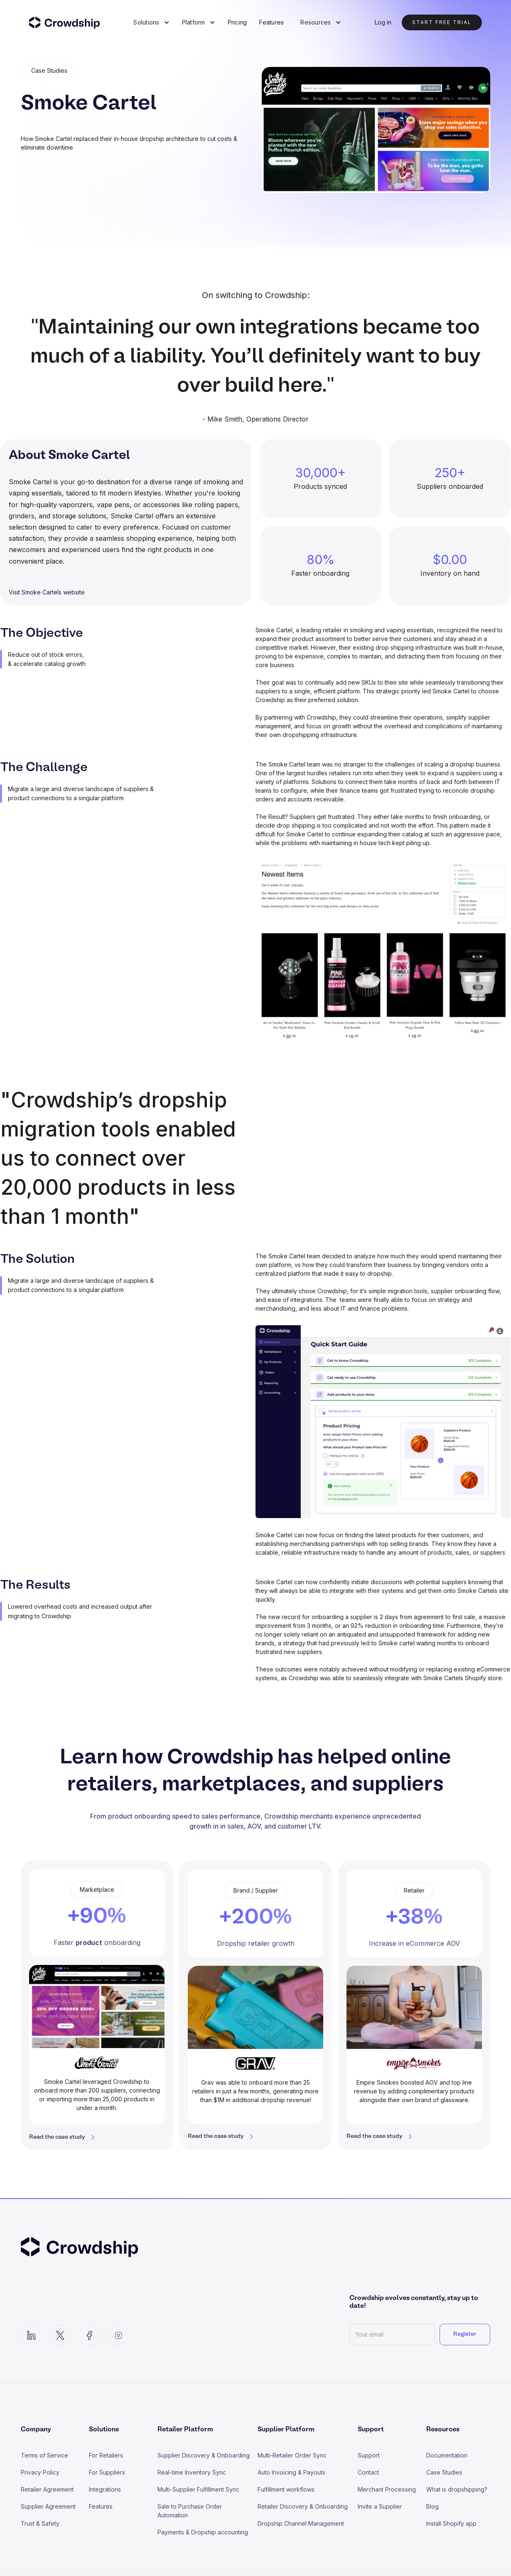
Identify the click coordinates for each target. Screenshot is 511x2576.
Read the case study (57, 2137)
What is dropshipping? (456, 2489)
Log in (383, 22)
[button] (151, 22)
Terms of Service (44, 2455)
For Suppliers (107, 2472)
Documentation (446, 2455)
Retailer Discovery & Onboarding (303, 2506)
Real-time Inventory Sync (191, 2472)
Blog (432, 2506)
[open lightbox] (383, 952)
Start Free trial (442, 22)
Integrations (105, 2489)
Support (369, 2455)
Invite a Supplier (380, 2506)
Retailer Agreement (47, 2489)
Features (271, 22)
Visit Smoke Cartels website (47, 592)
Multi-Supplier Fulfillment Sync (198, 2489)
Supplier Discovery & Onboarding (203, 2455)
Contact (368, 2472)
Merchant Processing (387, 2489)
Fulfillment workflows (286, 2489)
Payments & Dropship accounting (202, 2532)
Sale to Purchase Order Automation (189, 2511)
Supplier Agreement (48, 2506)
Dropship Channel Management (301, 2523)
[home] (69, 22)
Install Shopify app (451, 2523)
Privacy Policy (40, 2472)
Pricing (237, 22)
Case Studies (444, 2472)
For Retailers (106, 2455)
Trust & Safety (40, 2523)
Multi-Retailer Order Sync (292, 2455)
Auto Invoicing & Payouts (291, 2472)
